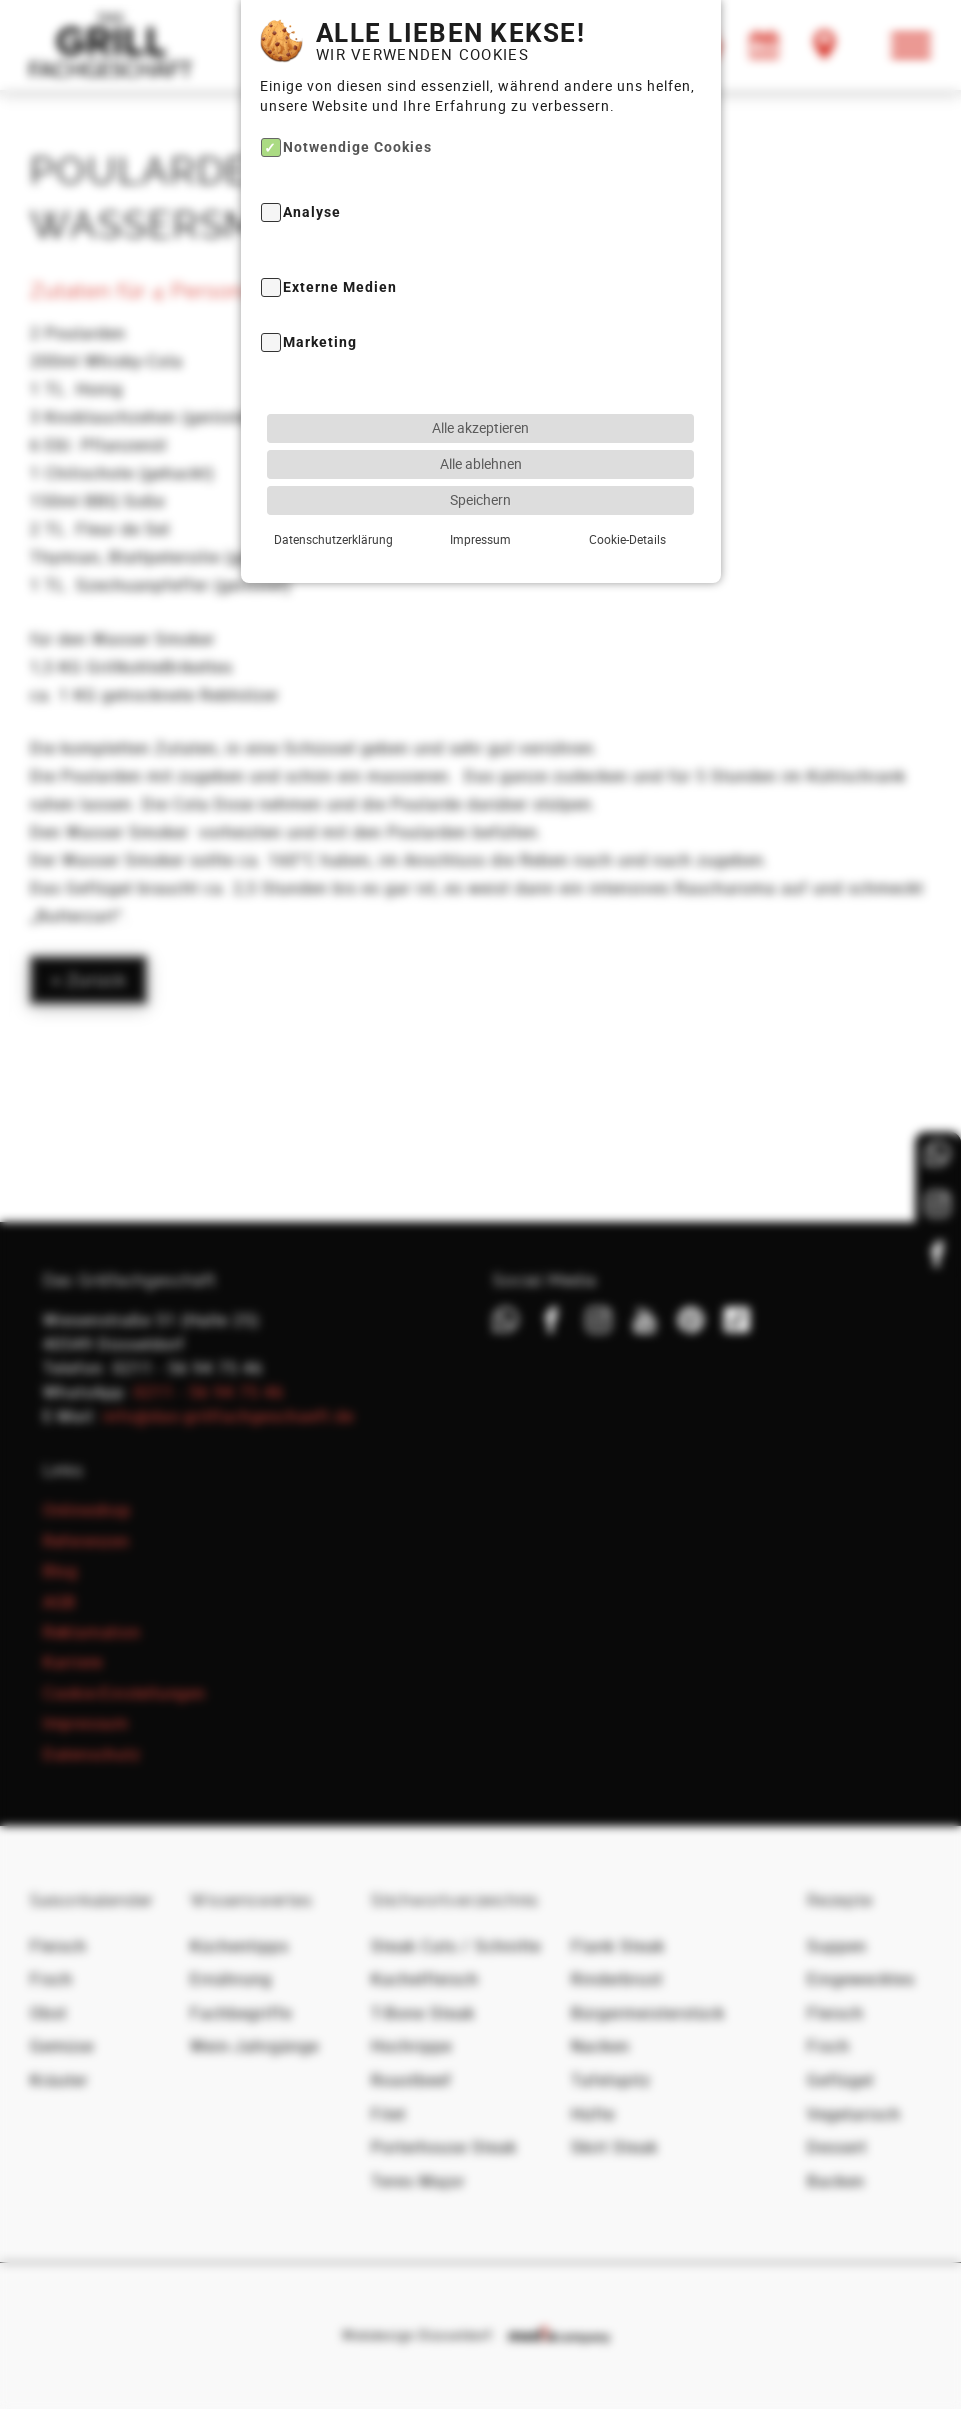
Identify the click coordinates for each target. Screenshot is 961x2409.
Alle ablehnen (481, 410)
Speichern (480, 446)
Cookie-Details (627, 486)
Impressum (480, 486)
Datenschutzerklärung (333, 486)
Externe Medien (340, 234)
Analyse (312, 160)
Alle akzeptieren (480, 374)
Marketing (320, 290)
